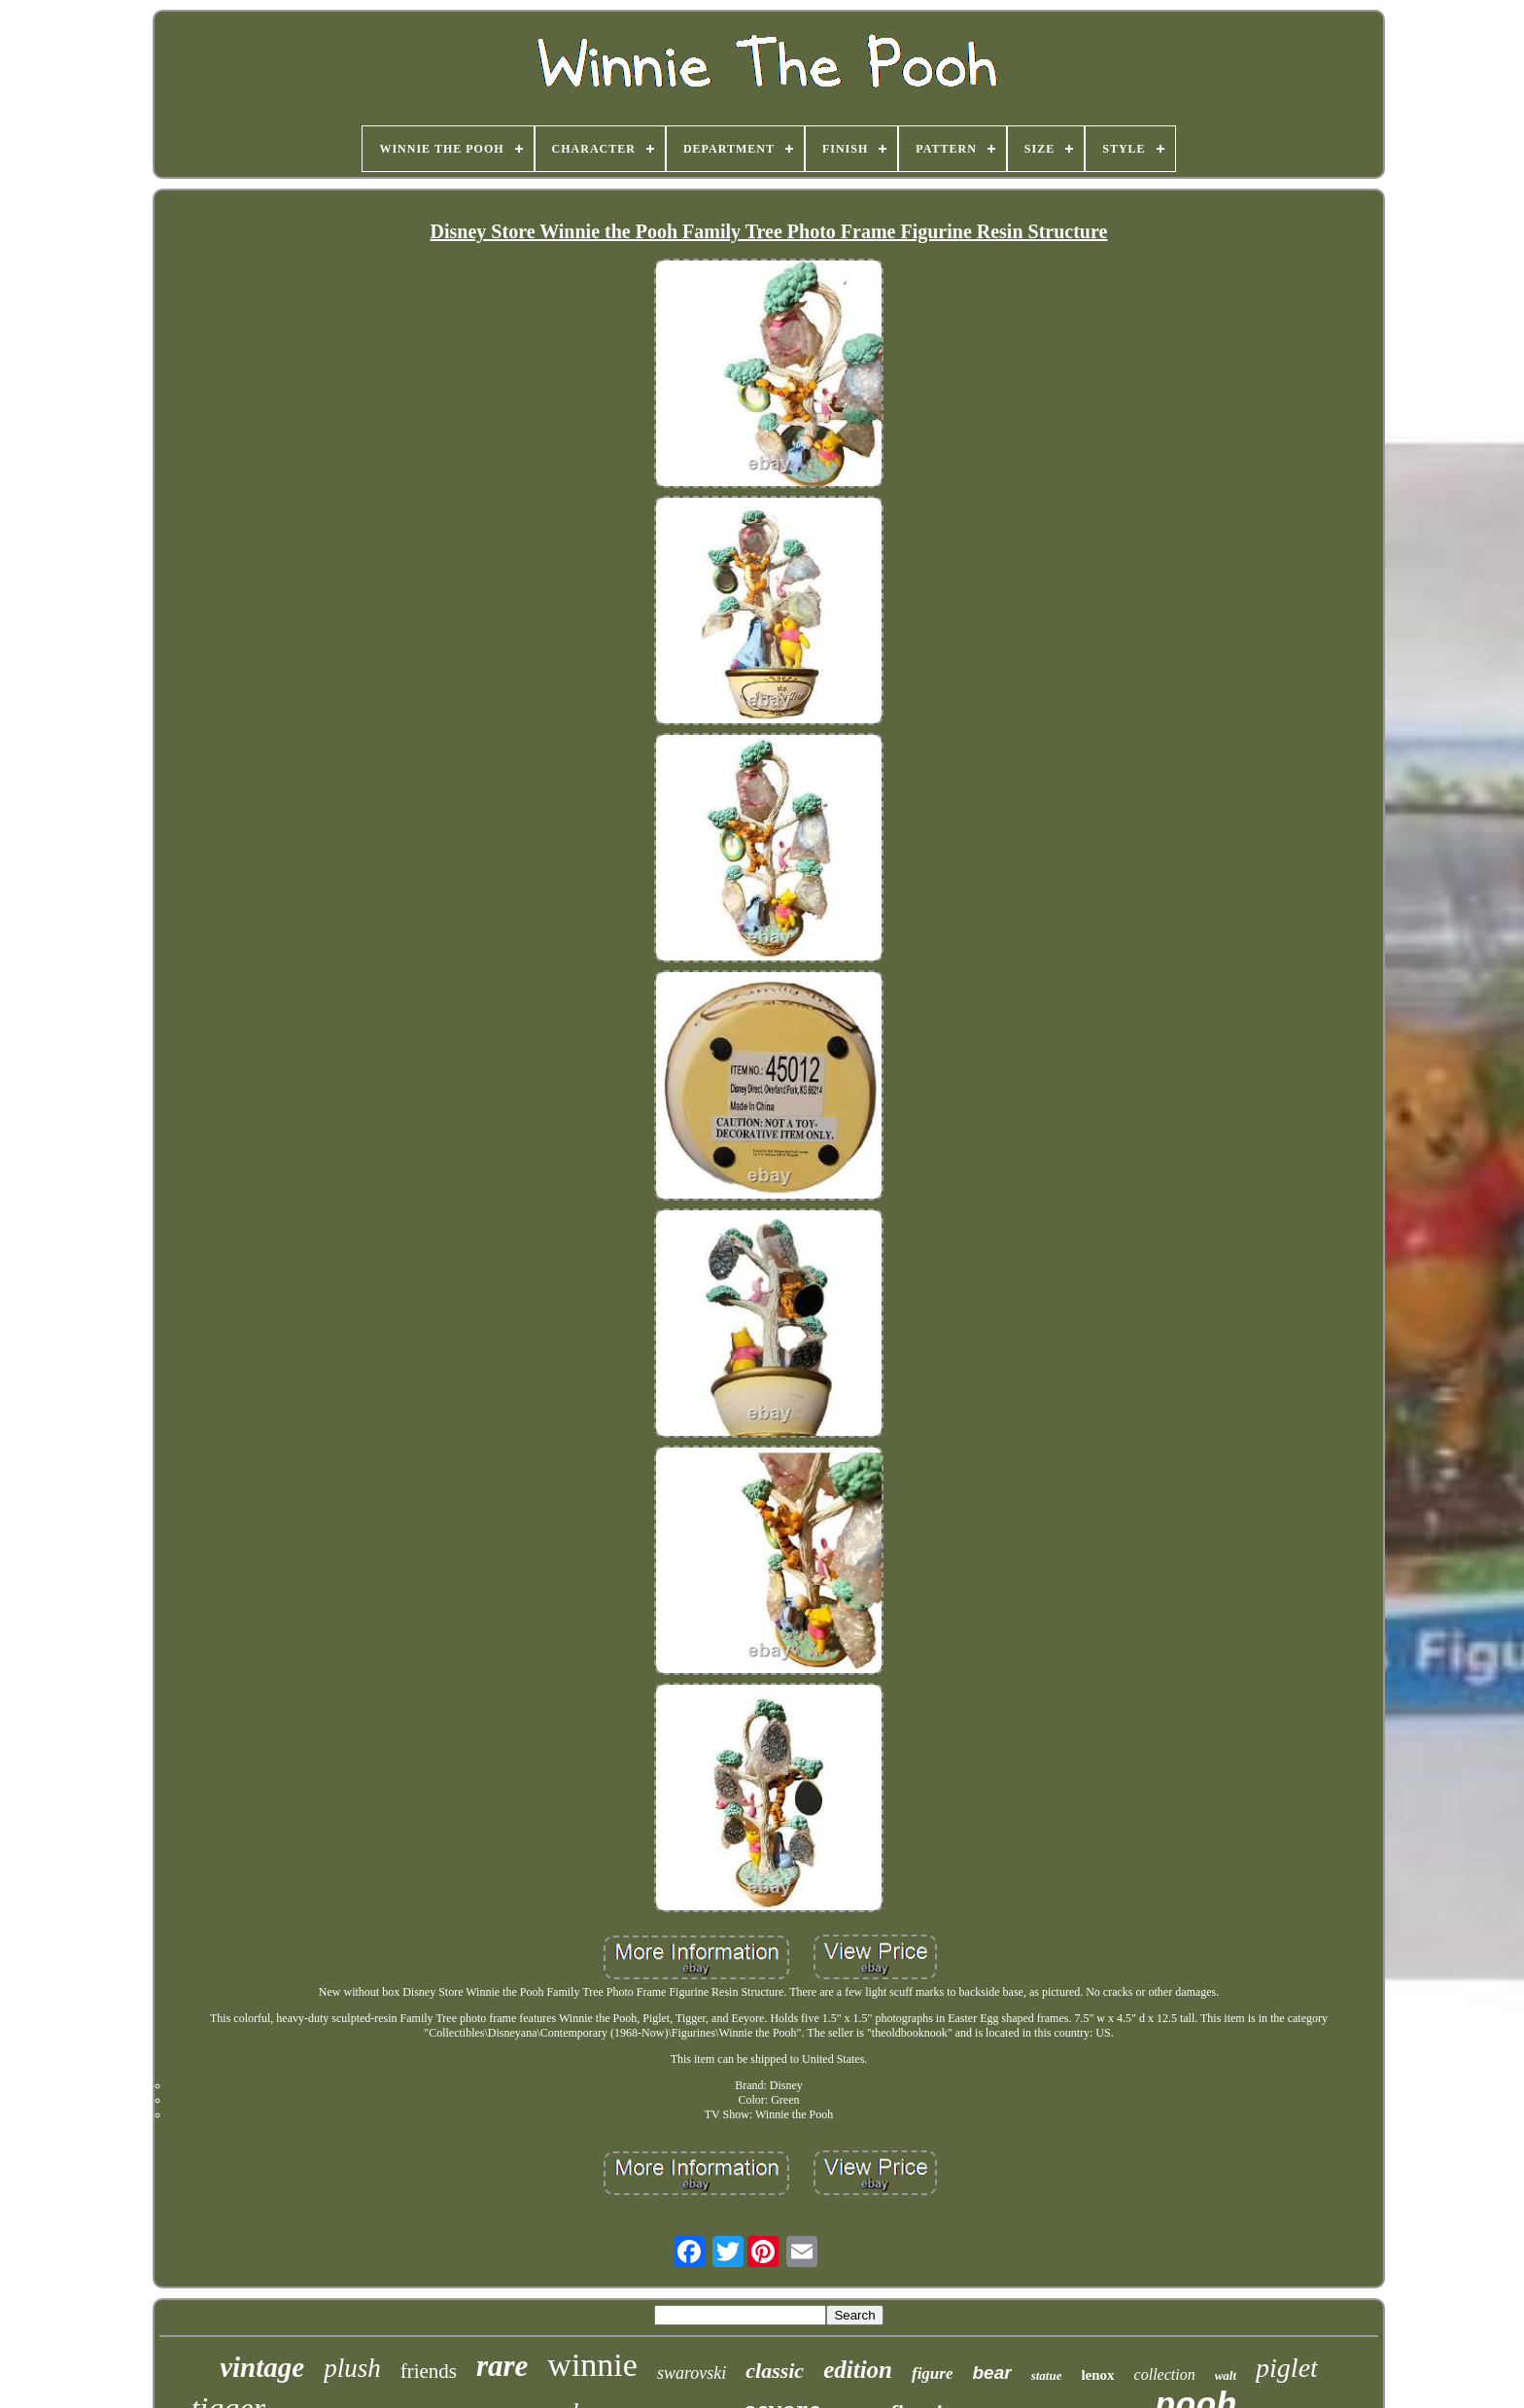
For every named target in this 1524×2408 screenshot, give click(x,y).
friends (428, 2371)
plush (352, 2368)
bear (991, 2372)
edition (857, 2369)
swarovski (691, 2373)
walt (1225, 2375)
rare (502, 2366)
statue (1046, 2375)
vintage (262, 2367)
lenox (1097, 2375)
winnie (592, 2365)
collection (1164, 2374)
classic (774, 2370)
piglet (1287, 2368)
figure (932, 2373)
